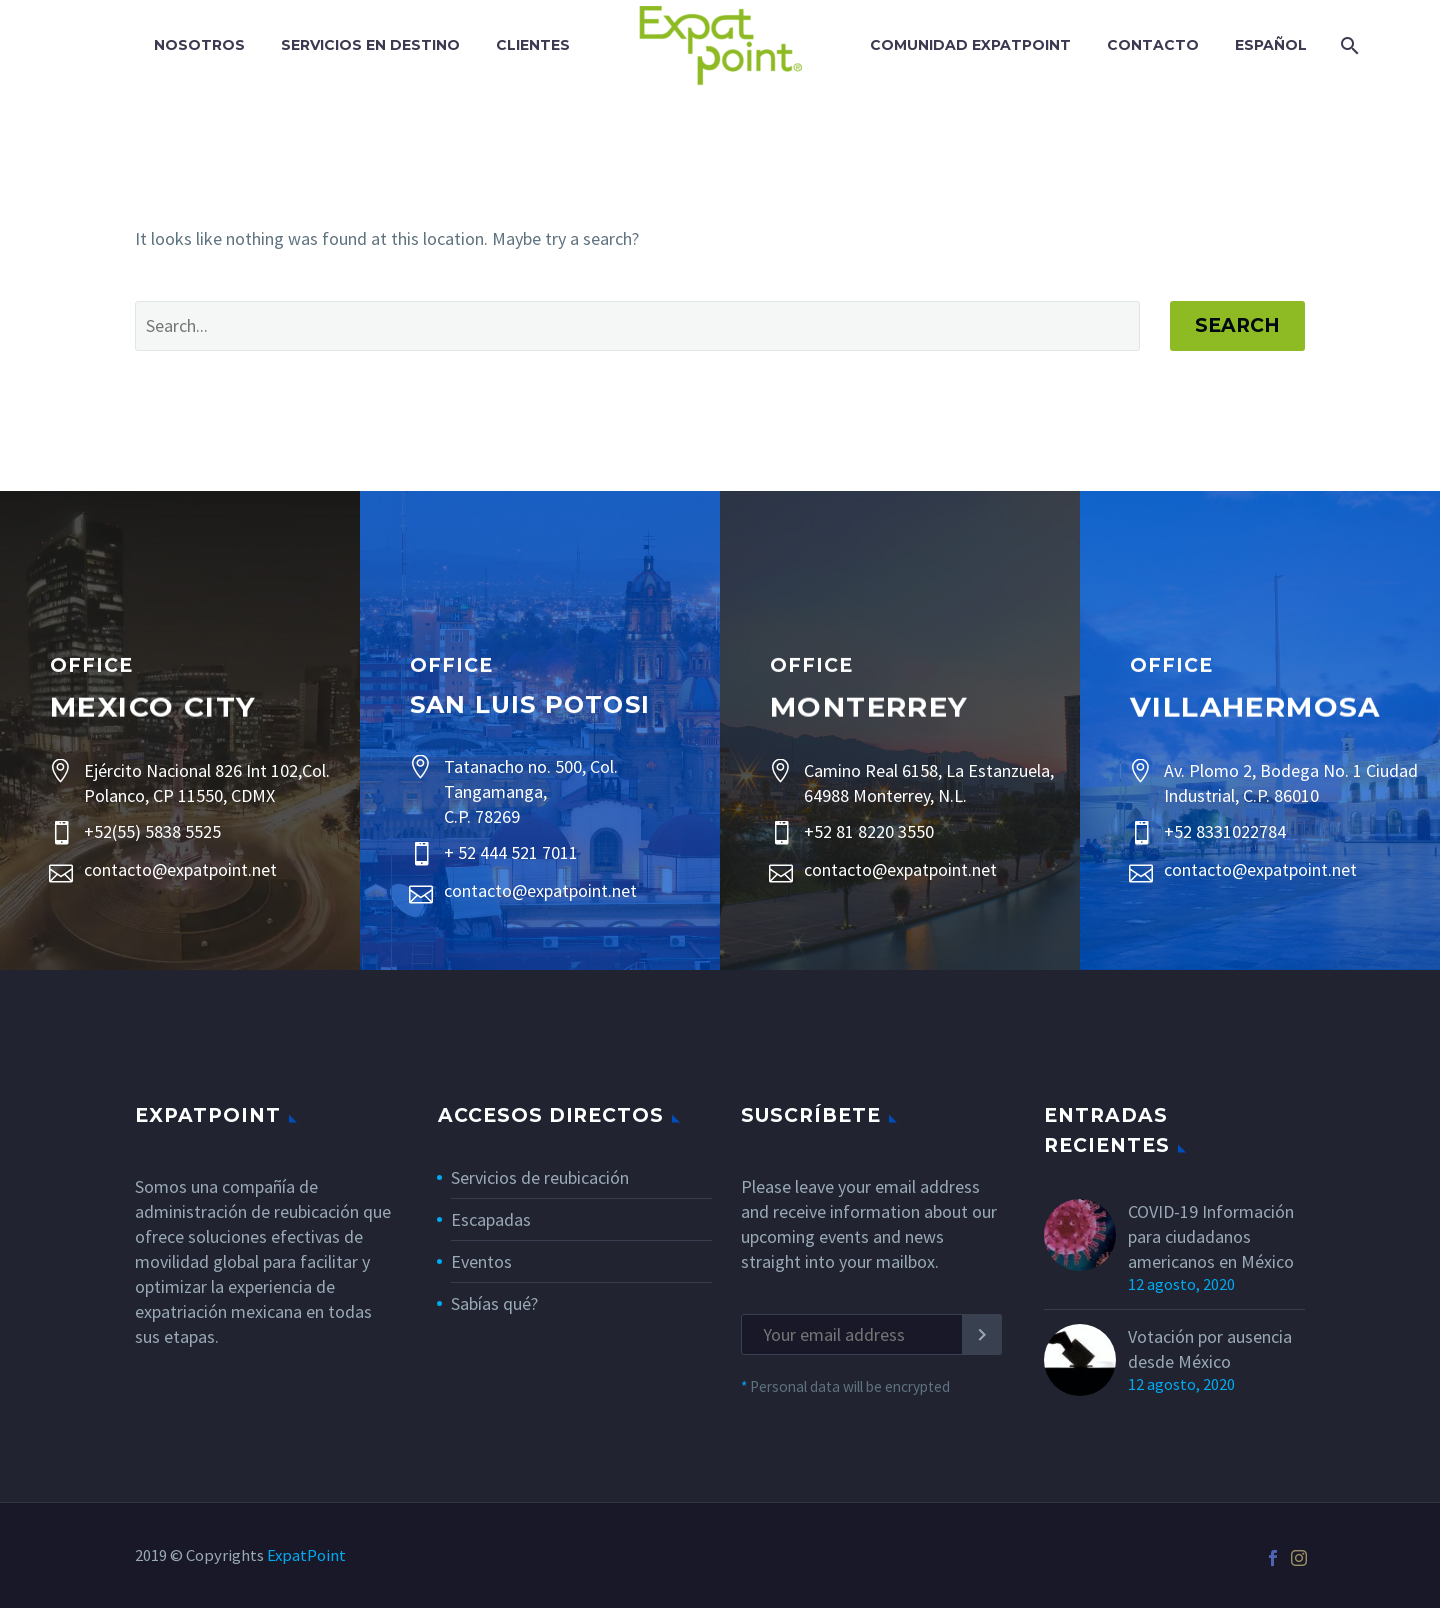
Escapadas (491, 1219)
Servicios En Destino (370, 45)
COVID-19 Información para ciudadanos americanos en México (1211, 1236)
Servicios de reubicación (540, 1177)
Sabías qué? (494, 1303)
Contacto (1153, 45)
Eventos (481, 1261)
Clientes (533, 45)
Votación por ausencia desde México (1210, 1349)
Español (1271, 45)
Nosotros (199, 45)
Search (1237, 325)
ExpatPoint (306, 1555)
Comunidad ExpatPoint (970, 45)
